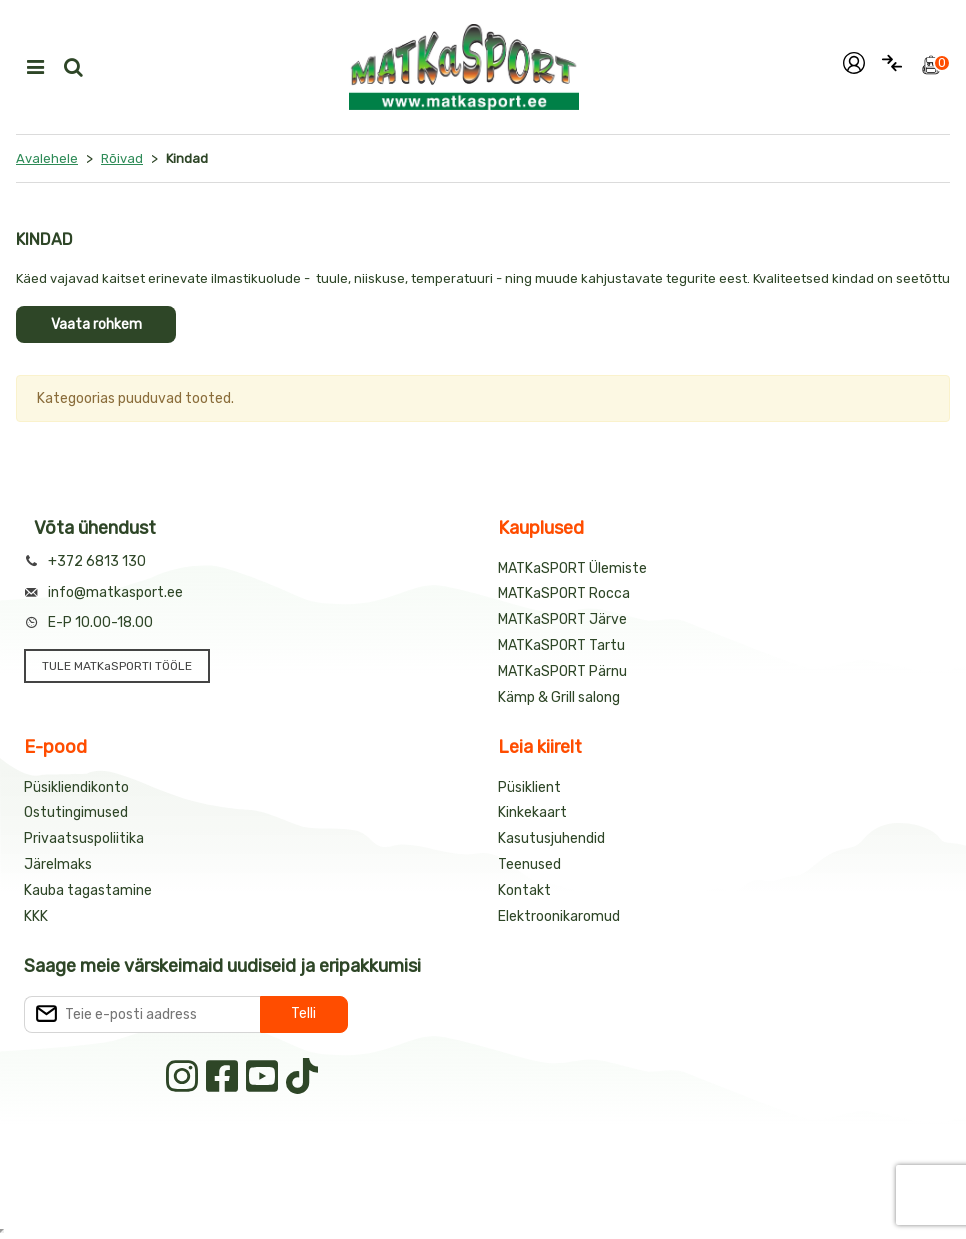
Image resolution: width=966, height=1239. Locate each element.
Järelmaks (58, 864)
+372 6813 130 (97, 561)
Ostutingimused (76, 812)
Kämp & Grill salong (559, 697)
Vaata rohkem (96, 324)
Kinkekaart (532, 812)
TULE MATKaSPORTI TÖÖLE (117, 666)
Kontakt (524, 890)
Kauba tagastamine (88, 890)
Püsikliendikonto (76, 787)
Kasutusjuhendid (551, 838)
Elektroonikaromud (559, 916)
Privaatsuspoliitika (84, 838)
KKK (36, 916)
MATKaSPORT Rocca (564, 593)
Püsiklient (529, 787)
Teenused (529, 864)
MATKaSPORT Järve (562, 619)
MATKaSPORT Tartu (561, 645)
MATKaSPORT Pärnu (562, 671)
